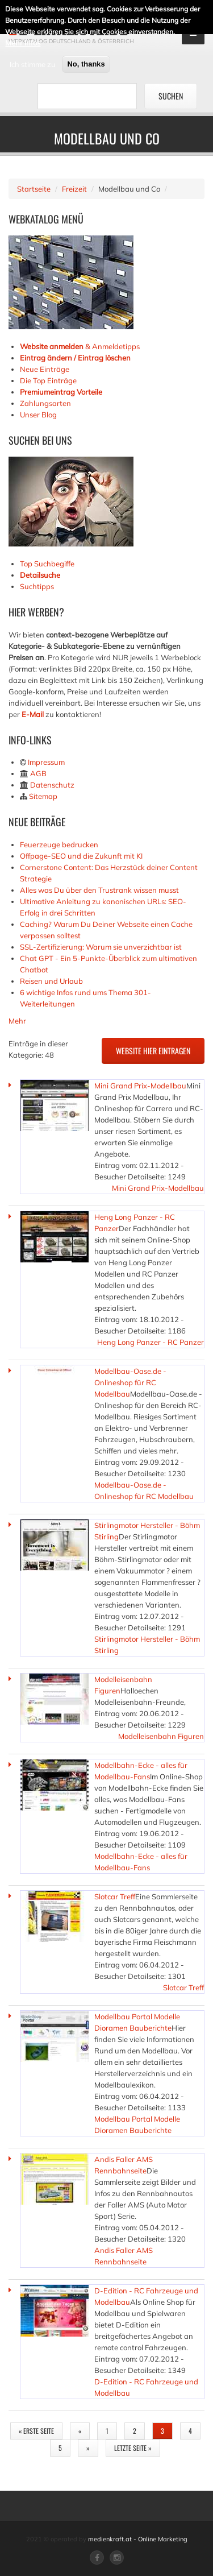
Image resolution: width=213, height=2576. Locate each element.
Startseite (34, 188)
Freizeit (74, 188)
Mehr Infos (22, 40)
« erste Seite (36, 2431)
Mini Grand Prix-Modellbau (140, 1085)
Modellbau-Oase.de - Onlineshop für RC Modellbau (130, 1382)
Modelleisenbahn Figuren (161, 1736)
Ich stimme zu (33, 62)
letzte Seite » (133, 2448)
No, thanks (86, 62)
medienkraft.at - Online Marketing (137, 2539)
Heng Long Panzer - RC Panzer (150, 1342)
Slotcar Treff (114, 1896)
